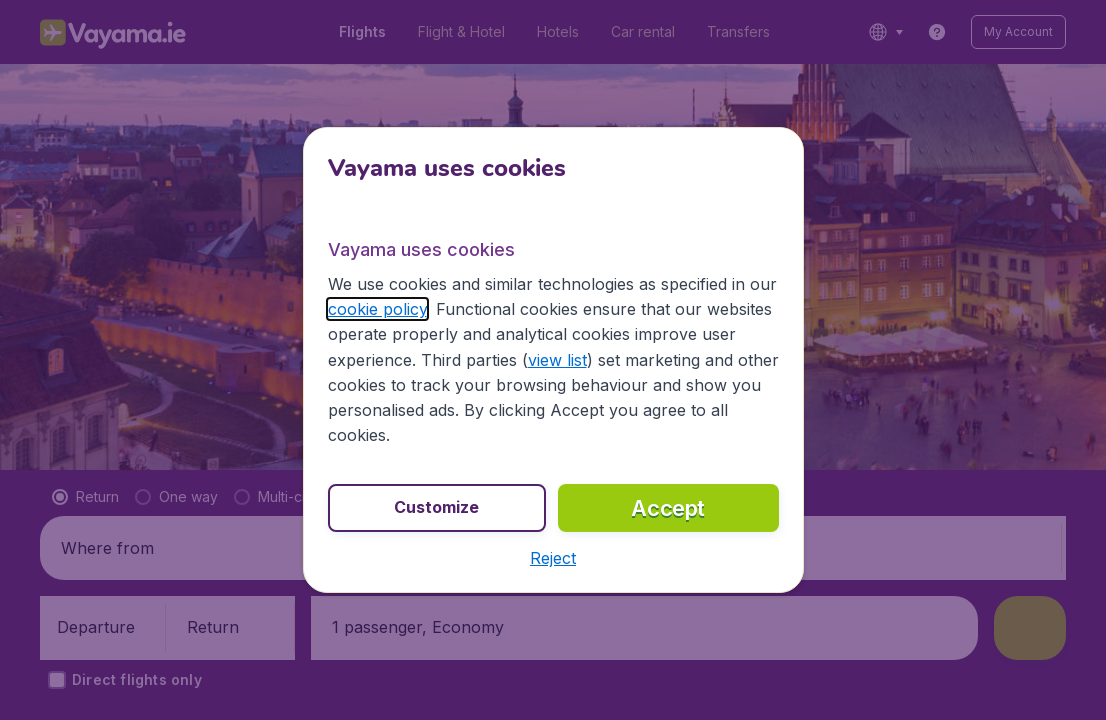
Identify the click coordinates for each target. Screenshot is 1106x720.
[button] (553, 558)
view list (557, 360)
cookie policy (377, 309)
